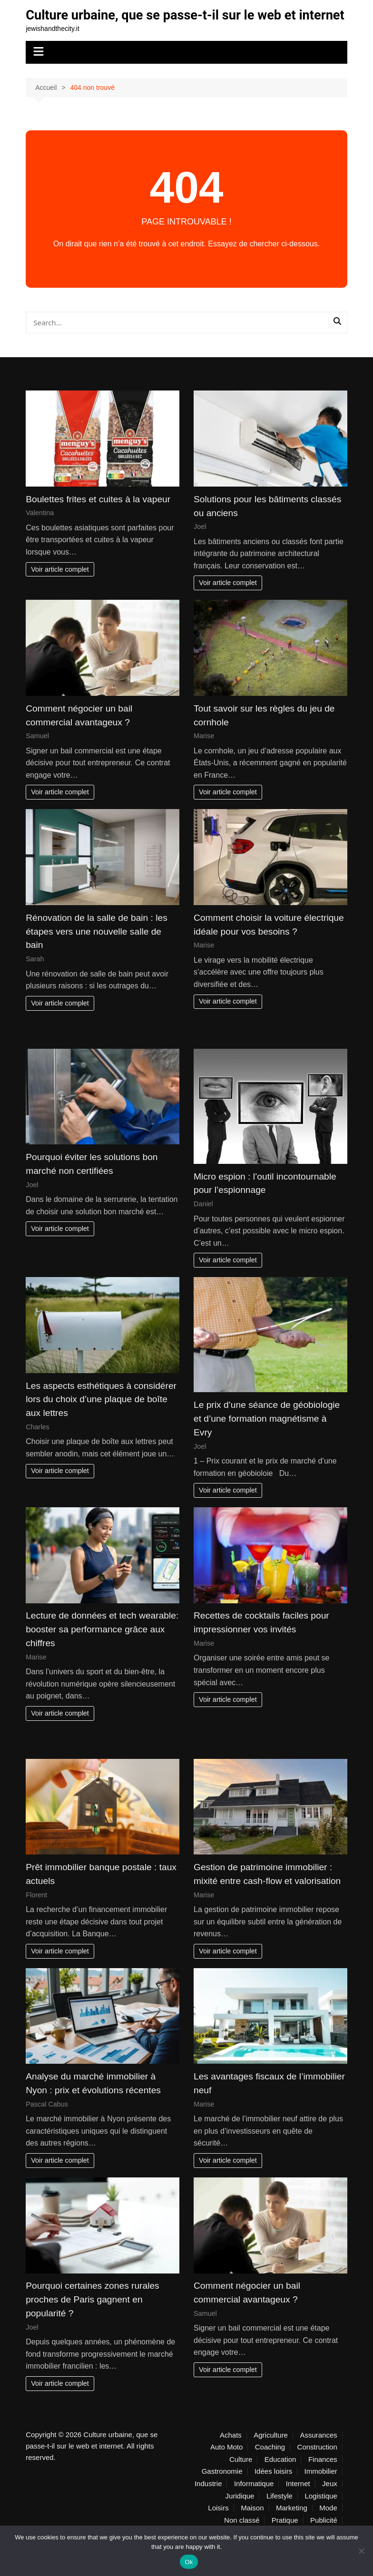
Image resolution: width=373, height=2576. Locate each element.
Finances (322, 2475)
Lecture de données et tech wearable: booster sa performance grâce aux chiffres (102, 1645)
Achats (231, 2451)
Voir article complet (60, 585)
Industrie (208, 2500)
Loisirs (218, 2524)
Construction (317, 2463)
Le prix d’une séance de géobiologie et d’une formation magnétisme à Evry (267, 1435)
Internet (298, 2500)
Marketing (291, 2524)
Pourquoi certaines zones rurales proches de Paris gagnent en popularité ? (92, 2315)
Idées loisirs (273, 2487)
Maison (252, 2524)
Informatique (254, 2500)
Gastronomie (222, 2487)
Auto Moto (226, 2463)
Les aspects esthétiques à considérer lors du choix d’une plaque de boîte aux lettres (101, 1415)
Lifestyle (279, 2512)
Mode (328, 2524)
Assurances (318, 2451)
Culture (240, 2475)
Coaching (270, 2463)
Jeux (329, 2500)
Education (280, 2475)
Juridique (240, 2512)
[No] (361, 2551)
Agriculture (271, 2451)
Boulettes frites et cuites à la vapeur (98, 515)
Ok (189, 2562)
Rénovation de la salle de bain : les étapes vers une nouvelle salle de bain (96, 947)
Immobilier (320, 2487)
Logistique (320, 2512)
